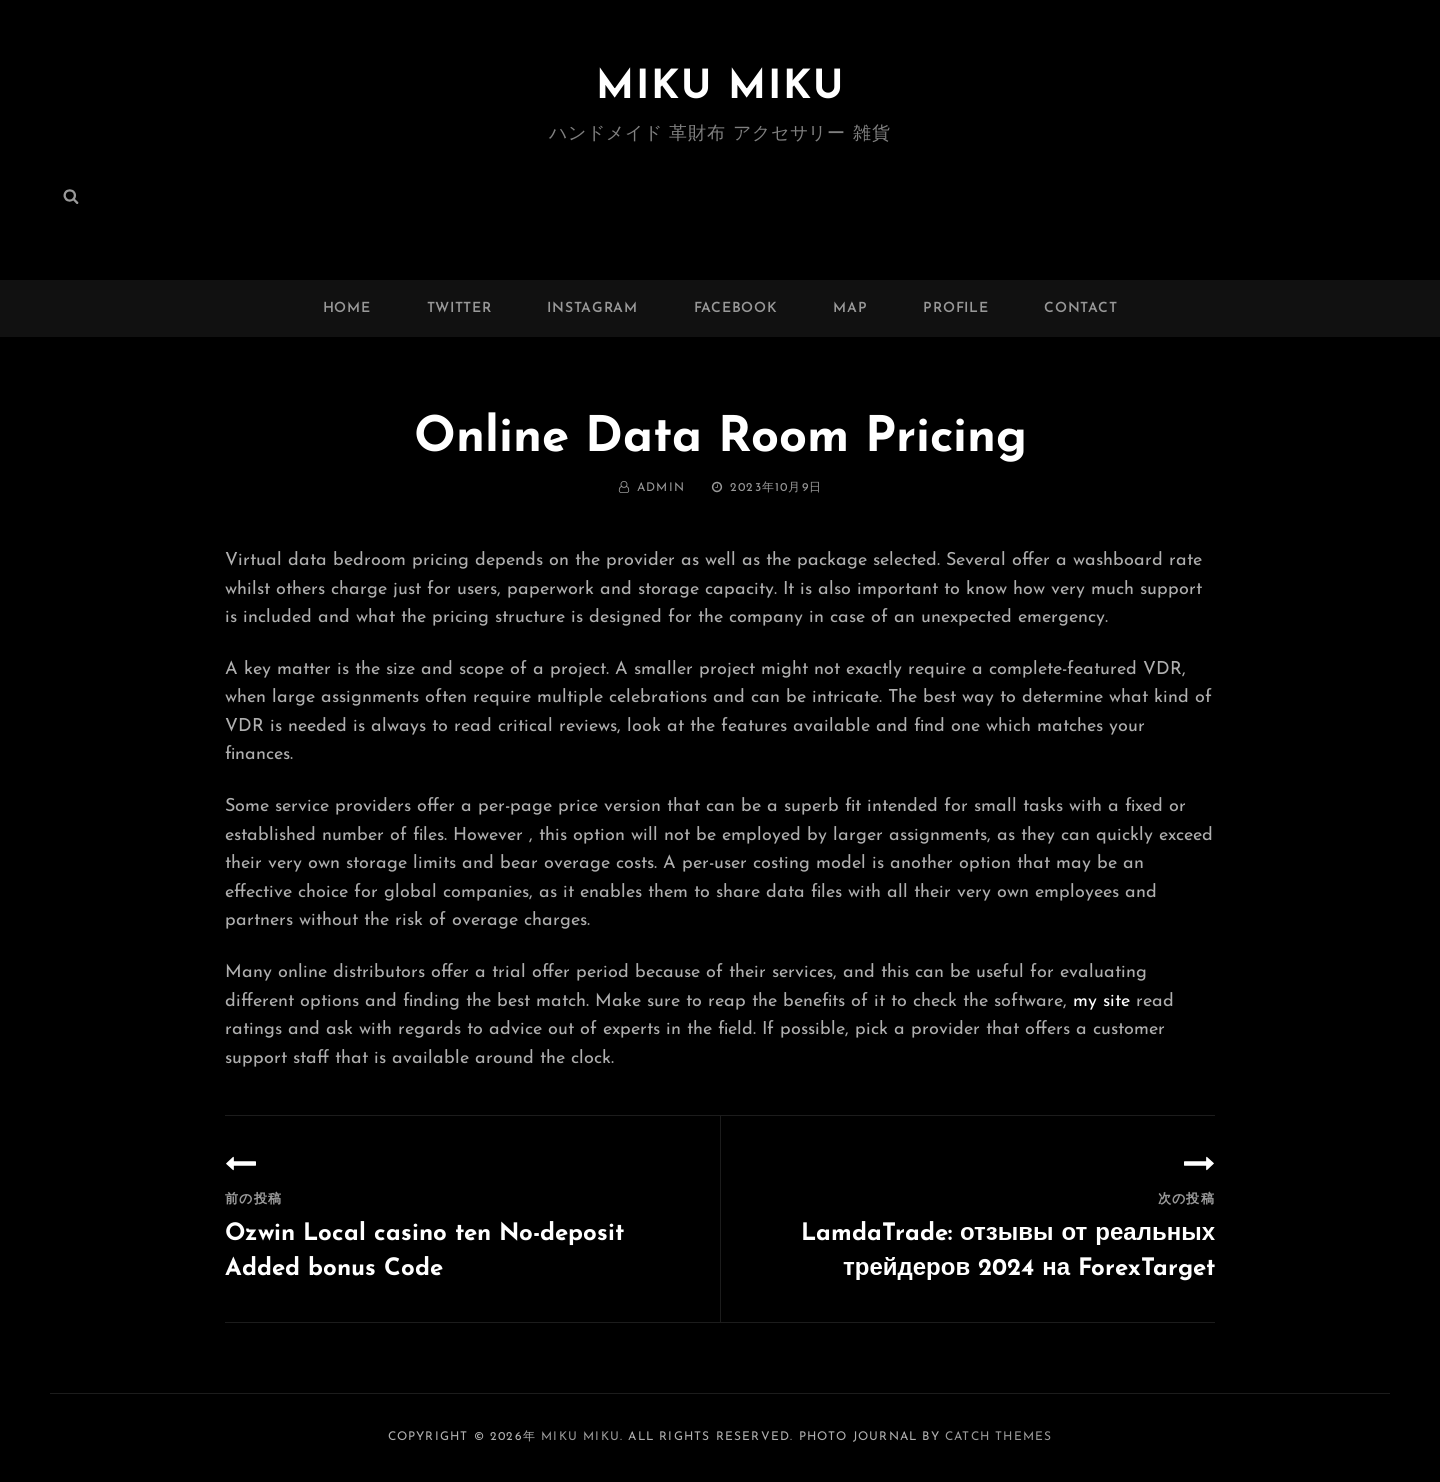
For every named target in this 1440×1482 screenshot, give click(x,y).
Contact (1080, 308)
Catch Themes (998, 1437)
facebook (736, 308)
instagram (592, 308)
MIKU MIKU (720, 88)
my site (1101, 1001)
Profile (955, 308)
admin (661, 488)
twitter (459, 308)
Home (347, 308)
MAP (850, 308)
